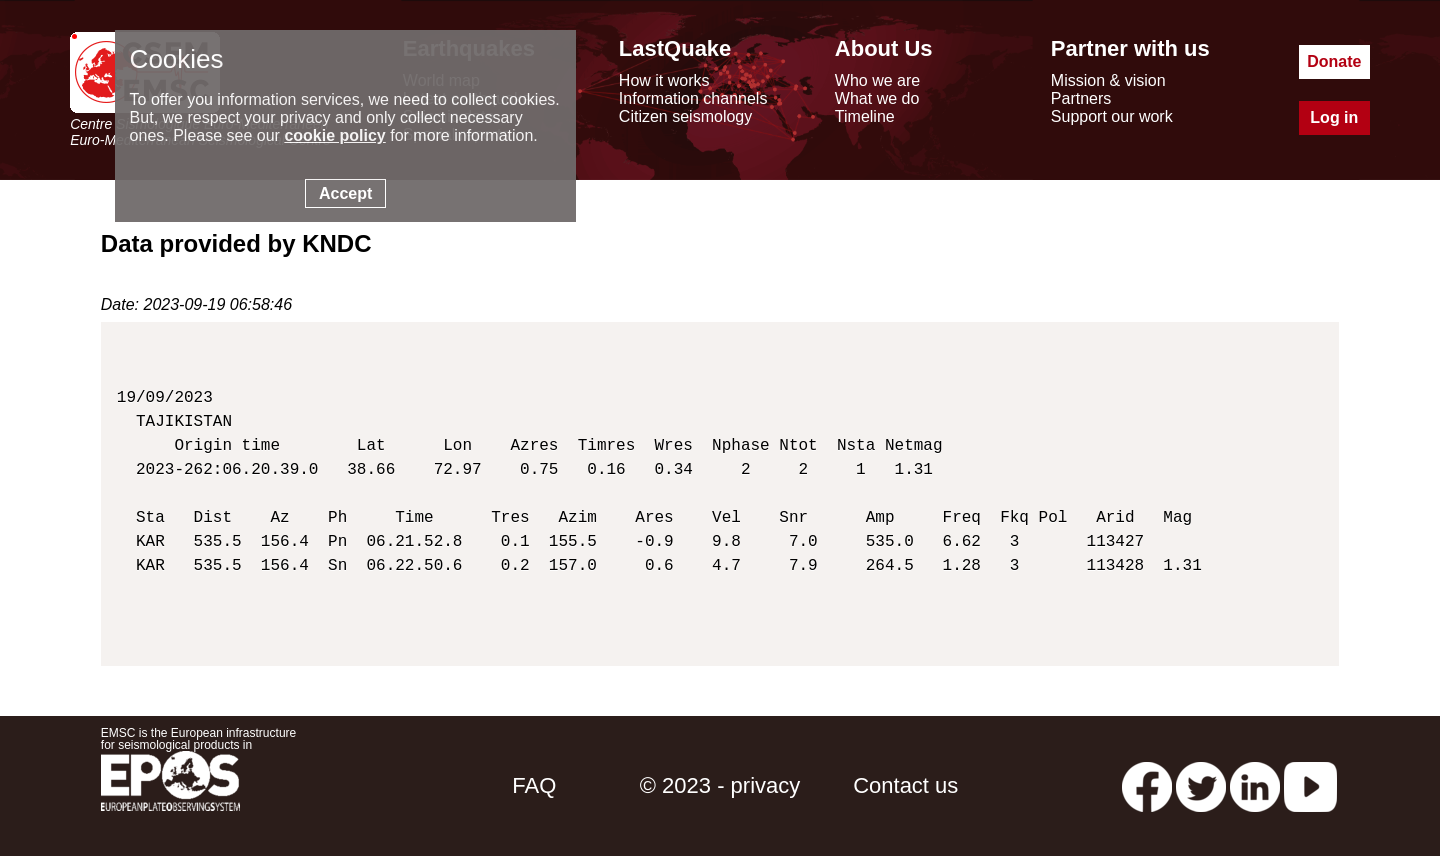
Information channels (693, 98)
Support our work (1112, 116)
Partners (1081, 98)
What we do (877, 98)
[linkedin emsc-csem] (1255, 785)
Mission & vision (1108, 80)
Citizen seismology (685, 116)
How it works (664, 80)
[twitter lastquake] (1201, 785)
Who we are (877, 80)
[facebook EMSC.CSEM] (1147, 785)
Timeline (865, 116)
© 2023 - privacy (720, 785)
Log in (1334, 117)
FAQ (534, 785)
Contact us (905, 785)
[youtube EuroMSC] (1310, 785)
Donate (1334, 61)
